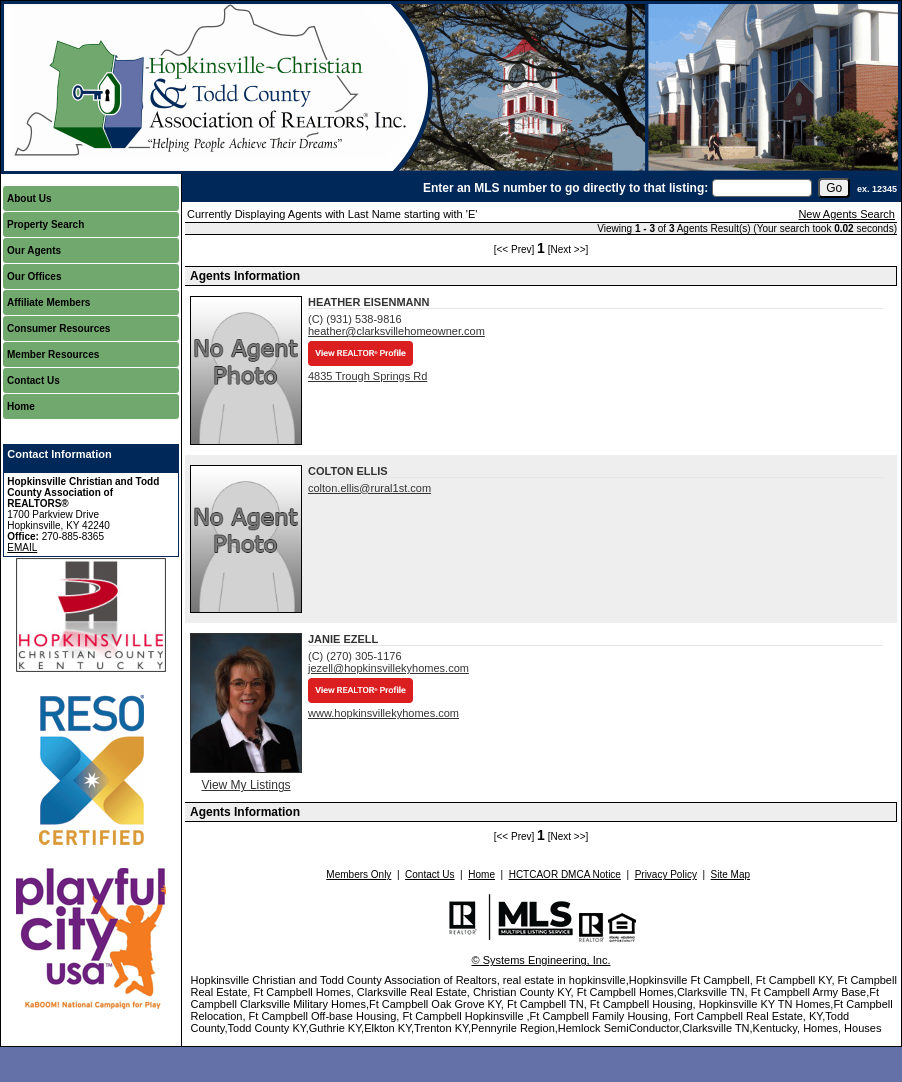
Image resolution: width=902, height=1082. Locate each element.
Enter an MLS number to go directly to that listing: (565, 188)
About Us (29, 198)
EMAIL (22, 547)
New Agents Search (846, 214)
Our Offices (34, 276)
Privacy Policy (666, 874)
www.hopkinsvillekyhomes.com (383, 713)
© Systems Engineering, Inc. (541, 960)
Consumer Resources (58, 328)
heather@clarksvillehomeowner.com (396, 331)
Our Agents (34, 250)
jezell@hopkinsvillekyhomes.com (388, 668)
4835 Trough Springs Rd (367, 376)
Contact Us (33, 380)
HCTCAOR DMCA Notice (565, 874)
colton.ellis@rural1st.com (369, 488)
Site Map (730, 874)
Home (21, 406)
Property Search (45, 224)
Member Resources (53, 354)
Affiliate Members (48, 302)
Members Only (358, 874)
